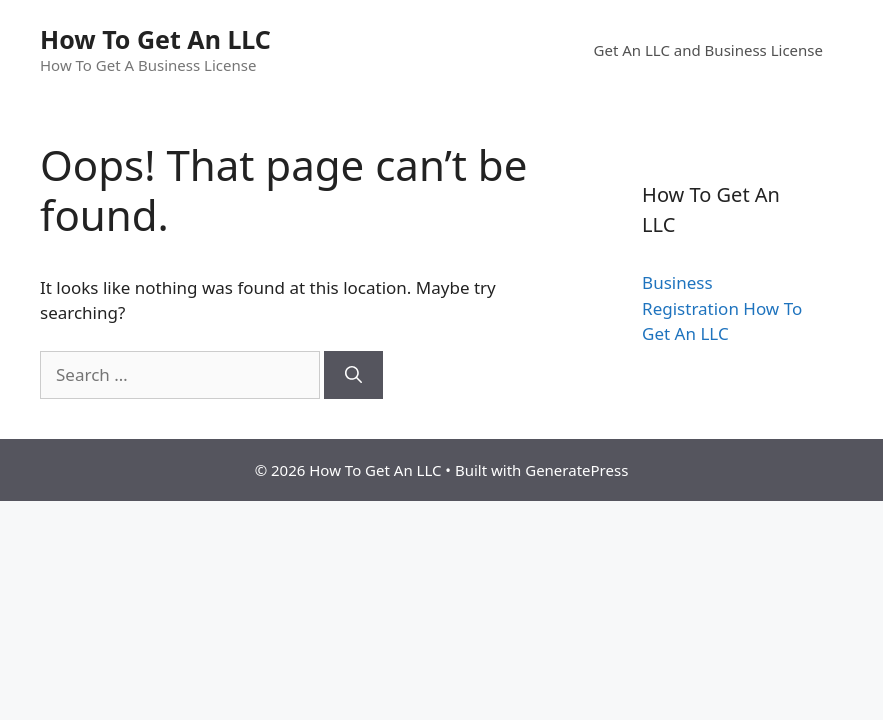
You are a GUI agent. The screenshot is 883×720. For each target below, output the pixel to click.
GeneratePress (576, 470)
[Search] (353, 375)
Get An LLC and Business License (708, 50)
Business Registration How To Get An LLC (722, 308)
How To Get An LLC (155, 39)
